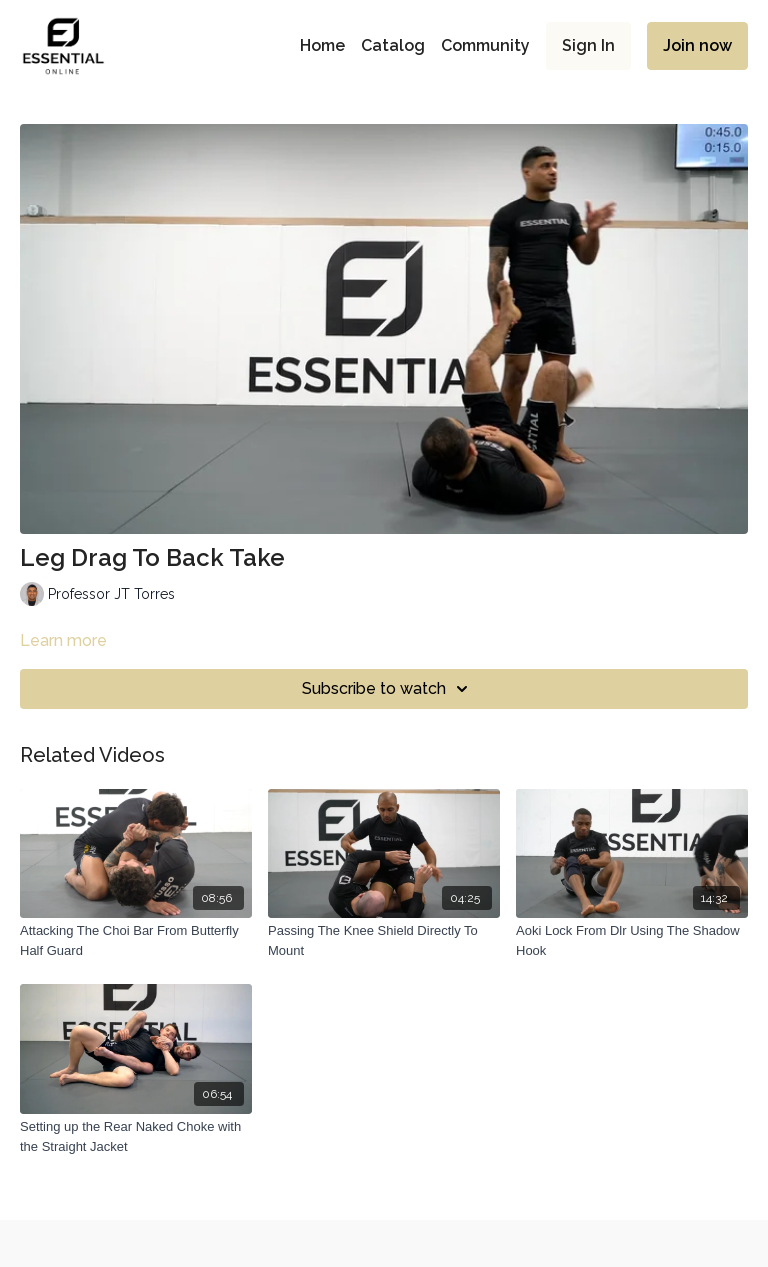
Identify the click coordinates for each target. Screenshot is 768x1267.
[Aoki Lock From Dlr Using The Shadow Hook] (632, 940)
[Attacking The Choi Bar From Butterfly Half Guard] (136, 940)
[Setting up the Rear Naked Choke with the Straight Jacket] (136, 1136)
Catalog (393, 45)
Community (485, 45)
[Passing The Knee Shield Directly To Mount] (384, 940)
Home (322, 45)
